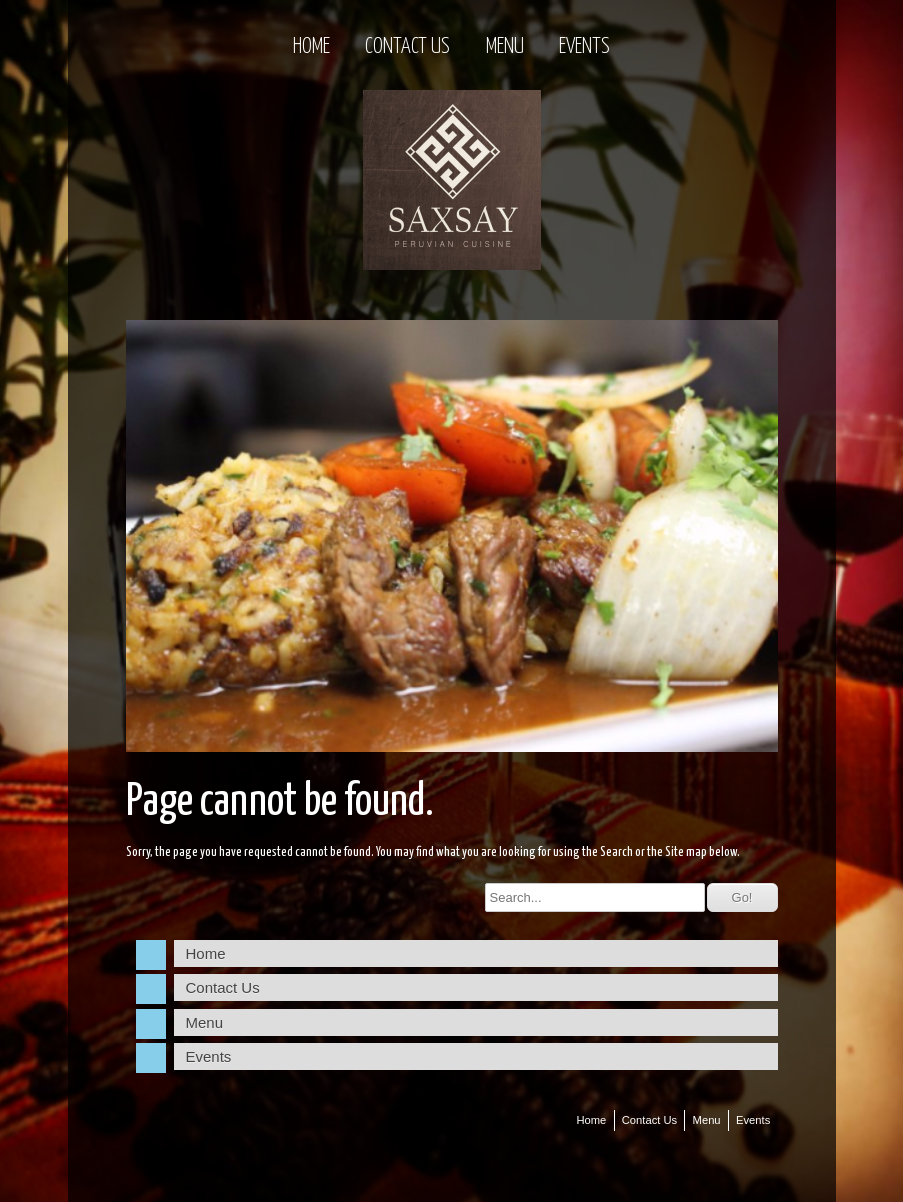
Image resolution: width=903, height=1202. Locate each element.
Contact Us (407, 47)
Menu (505, 47)
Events (584, 47)
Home (311, 47)
